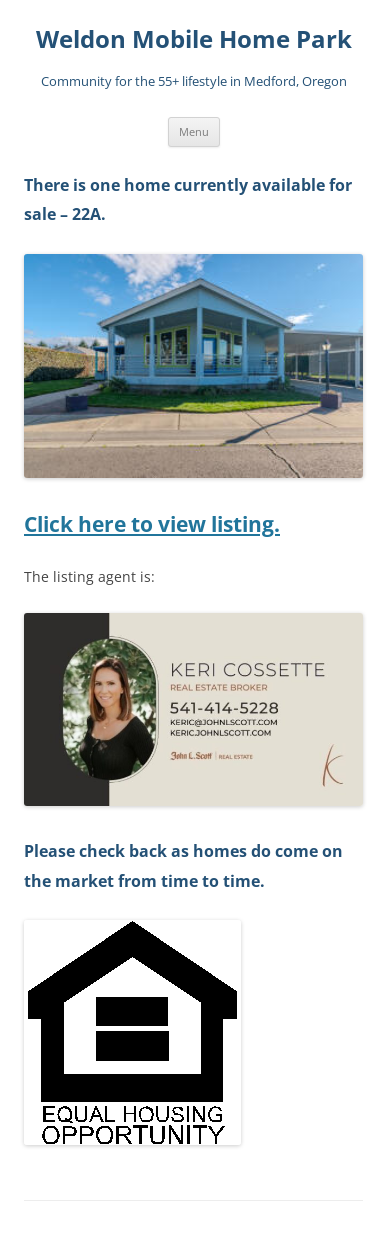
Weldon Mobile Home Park (194, 39)
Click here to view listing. (152, 524)
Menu (194, 131)
